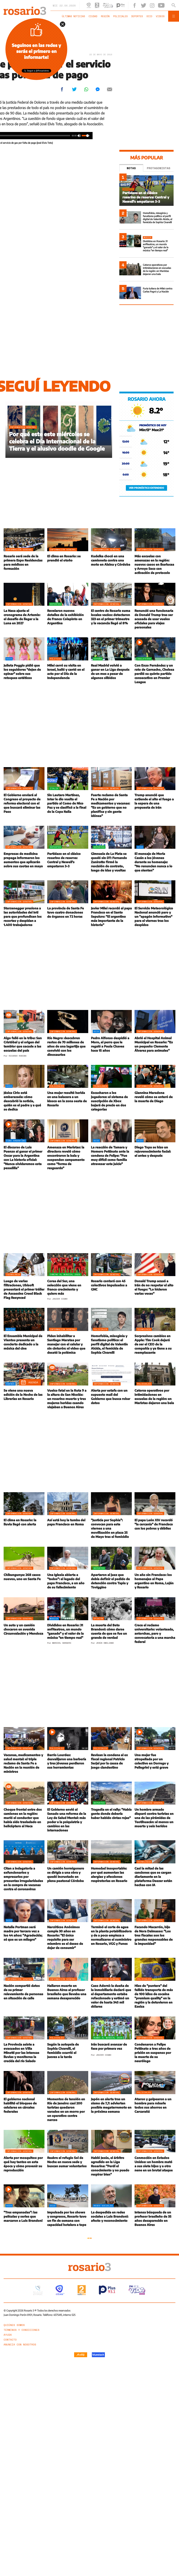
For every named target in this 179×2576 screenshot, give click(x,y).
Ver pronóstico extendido (146, 487)
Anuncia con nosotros (20, 2344)
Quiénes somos (14, 2325)
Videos (160, 16)
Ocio (149, 16)
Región (105, 16)
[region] (89, 37)
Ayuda (8, 2335)
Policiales (120, 16)
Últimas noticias (73, 16)
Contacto (10, 2339)
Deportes (137, 16)
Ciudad (93, 16)
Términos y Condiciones (21, 2330)
